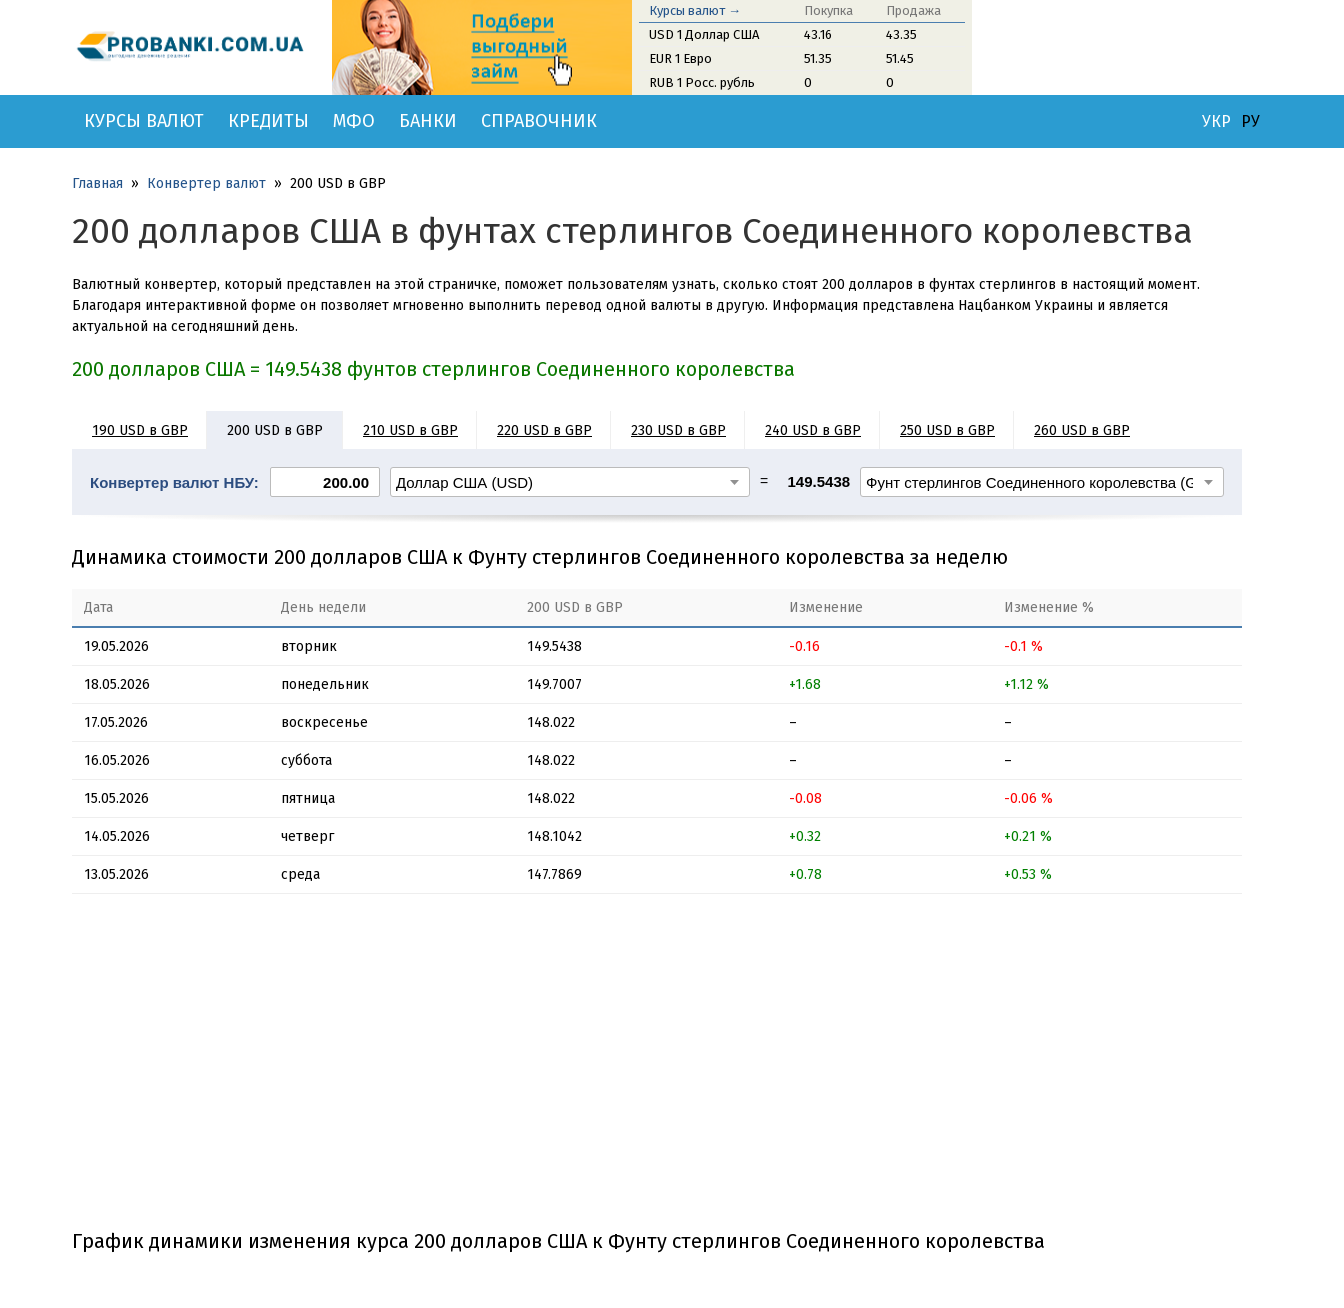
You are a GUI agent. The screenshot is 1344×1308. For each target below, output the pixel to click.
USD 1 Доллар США (704, 34)
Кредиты (268, 121)
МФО (354, 121)
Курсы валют (144, 121)
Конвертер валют (206, 183)
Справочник (539, 121)
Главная (97, 183)
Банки (428, 121)
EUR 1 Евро (680, 58)
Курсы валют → (695, 10)
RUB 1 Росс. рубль (702, 82)
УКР (1216, 122)
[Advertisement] (657, 1069)
